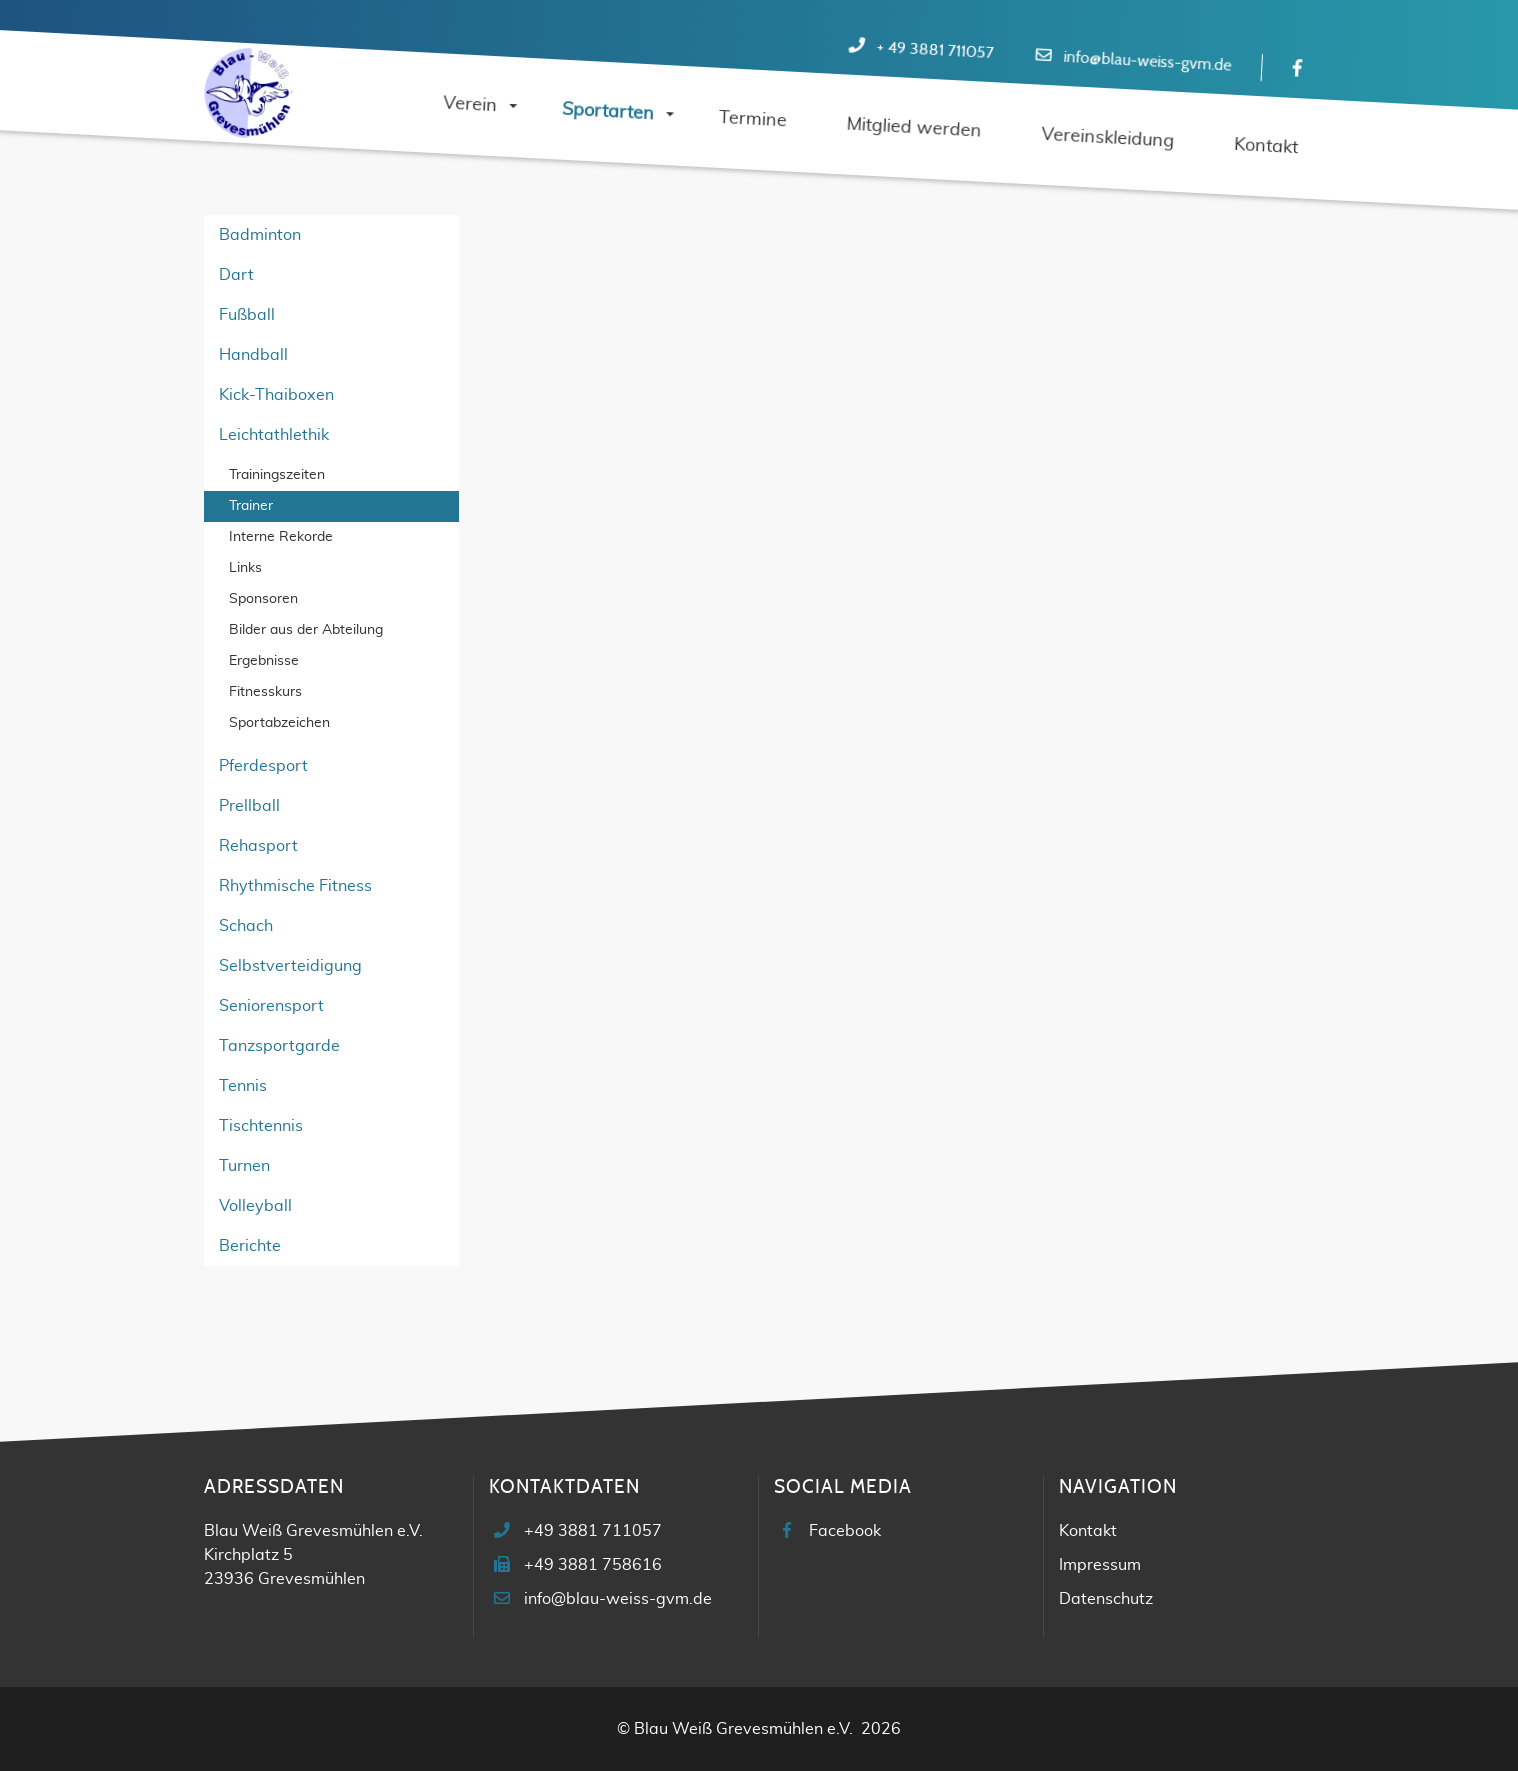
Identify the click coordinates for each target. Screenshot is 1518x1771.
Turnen (244, 1166)
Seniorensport (271, 1006)
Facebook (845, 1531)
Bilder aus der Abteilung (306, 630)
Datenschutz (1106, 1599)
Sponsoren (263, 599)
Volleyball (255, 1206)
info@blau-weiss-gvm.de (1147, 61)
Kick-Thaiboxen (276, 395)
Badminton (260, 235)
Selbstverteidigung (290, 966)
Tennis (243, 1086)
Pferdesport (263, 766)
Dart (236, 275)
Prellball (249, 806)
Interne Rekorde (281, 537)
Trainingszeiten (277, 475)
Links (245, 568)
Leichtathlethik (274, 435)
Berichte (250, 1246)
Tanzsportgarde (279, 1046)
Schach (246, 926)
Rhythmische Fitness (295, 886)
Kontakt (1088, 1531)
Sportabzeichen (279, 723)
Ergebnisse (264, 661)
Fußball (247, 315)
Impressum (1100, 1565)
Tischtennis (261, 1126)
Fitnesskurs (265, 692)
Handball (253, 355)
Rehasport (258, 846)
